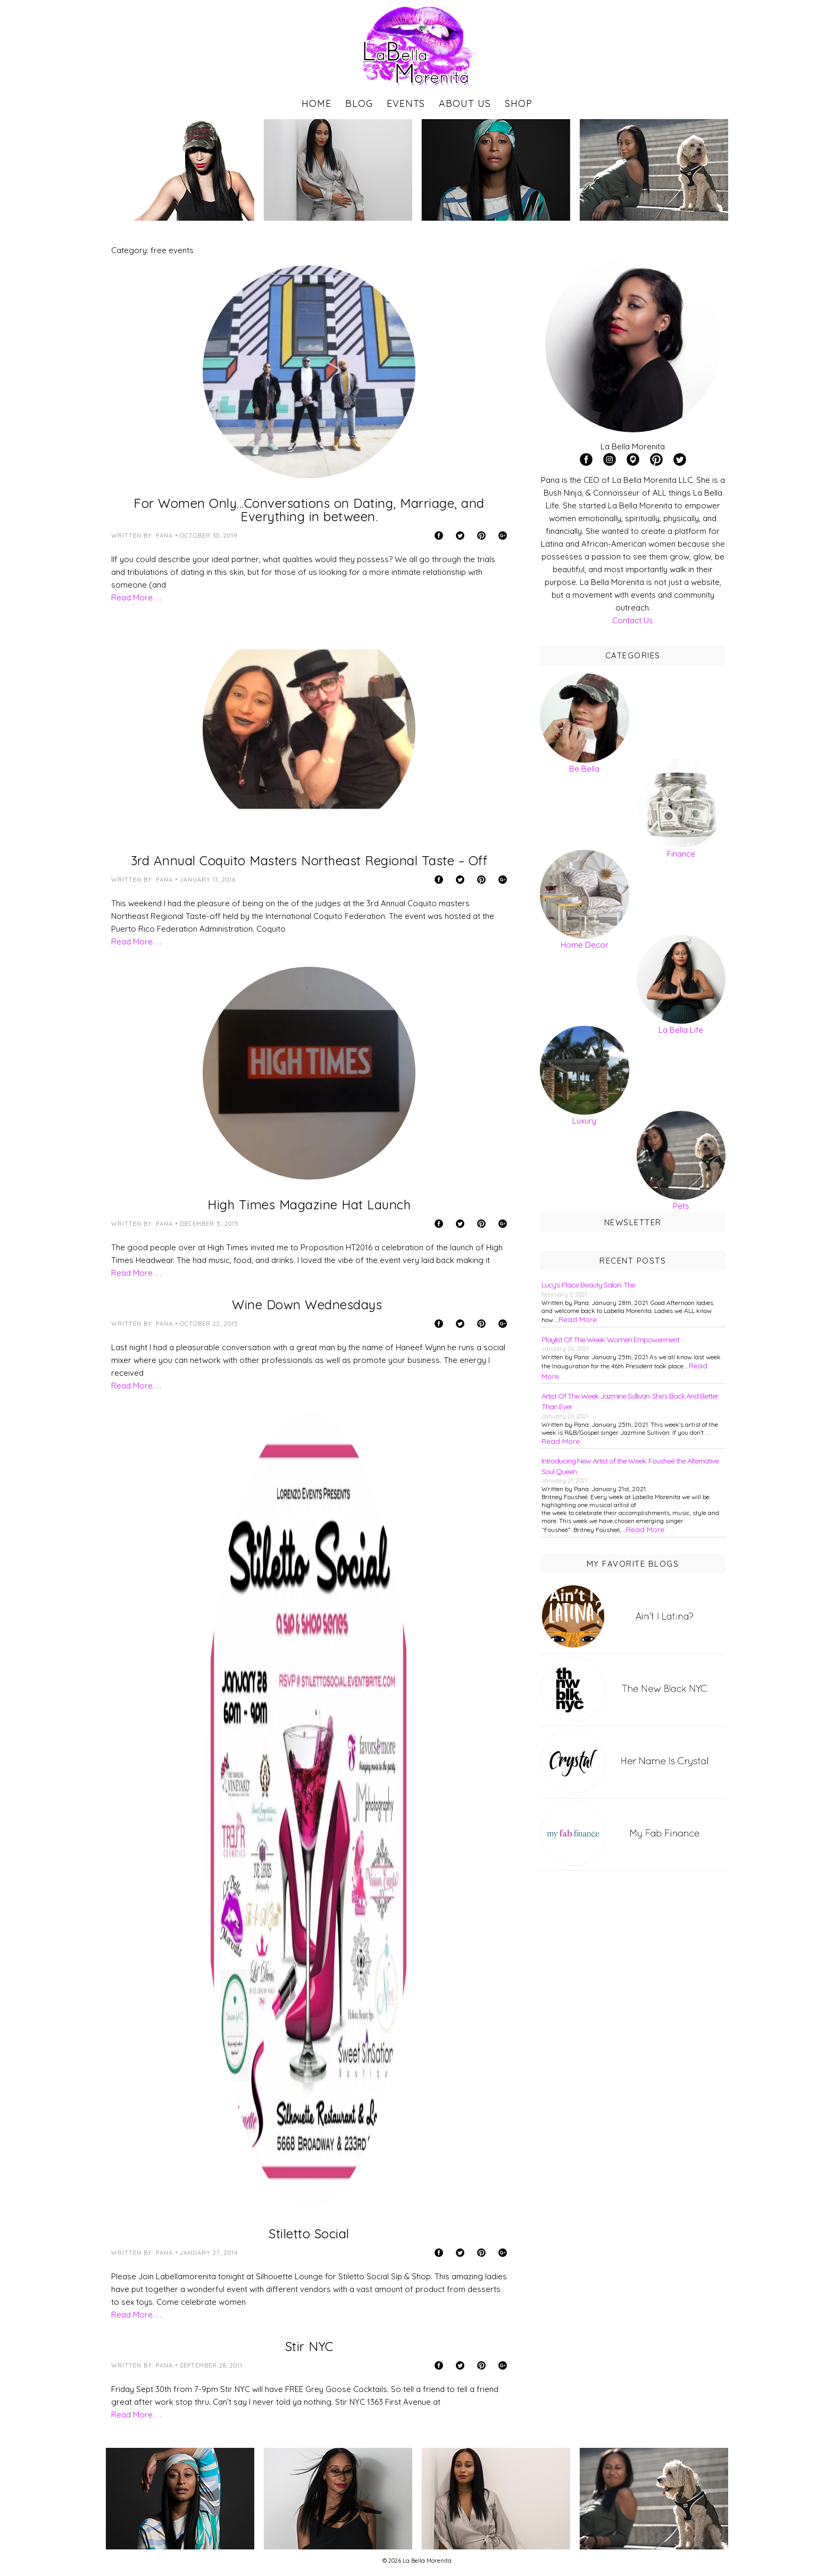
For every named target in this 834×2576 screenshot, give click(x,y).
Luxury (584, 1121)
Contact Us (632, 620)
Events (406, 103)
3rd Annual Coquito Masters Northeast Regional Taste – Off (309, 860)
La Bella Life (680, 1030)
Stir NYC (309, 2346)
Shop (519, 103)
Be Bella (584, 769)
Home (316, 103)
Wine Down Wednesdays (309, 1304)
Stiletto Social (309, 2234)
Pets (681, 1206)
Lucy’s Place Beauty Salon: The (588, 1285)
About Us (465, 103)
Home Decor (584, 945)
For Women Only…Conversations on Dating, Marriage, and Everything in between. (309, 509)
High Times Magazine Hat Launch (309, 1204)
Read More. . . (136, 597)
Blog (359, 103)
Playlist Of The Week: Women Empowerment (610, 1339)
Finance (681, 854)
